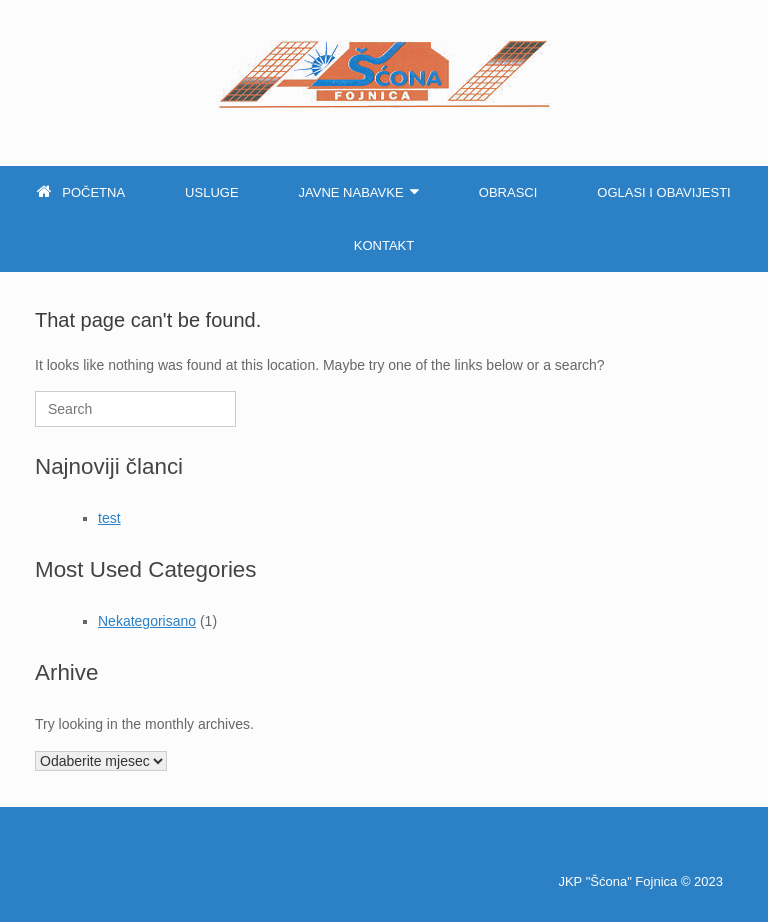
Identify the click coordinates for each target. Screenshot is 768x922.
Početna (81, 192)
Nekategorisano (147, 621)
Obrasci (508, 192)
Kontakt (384, 245)
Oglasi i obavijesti (663, 192)
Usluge (211, 192)
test (109, 518)
